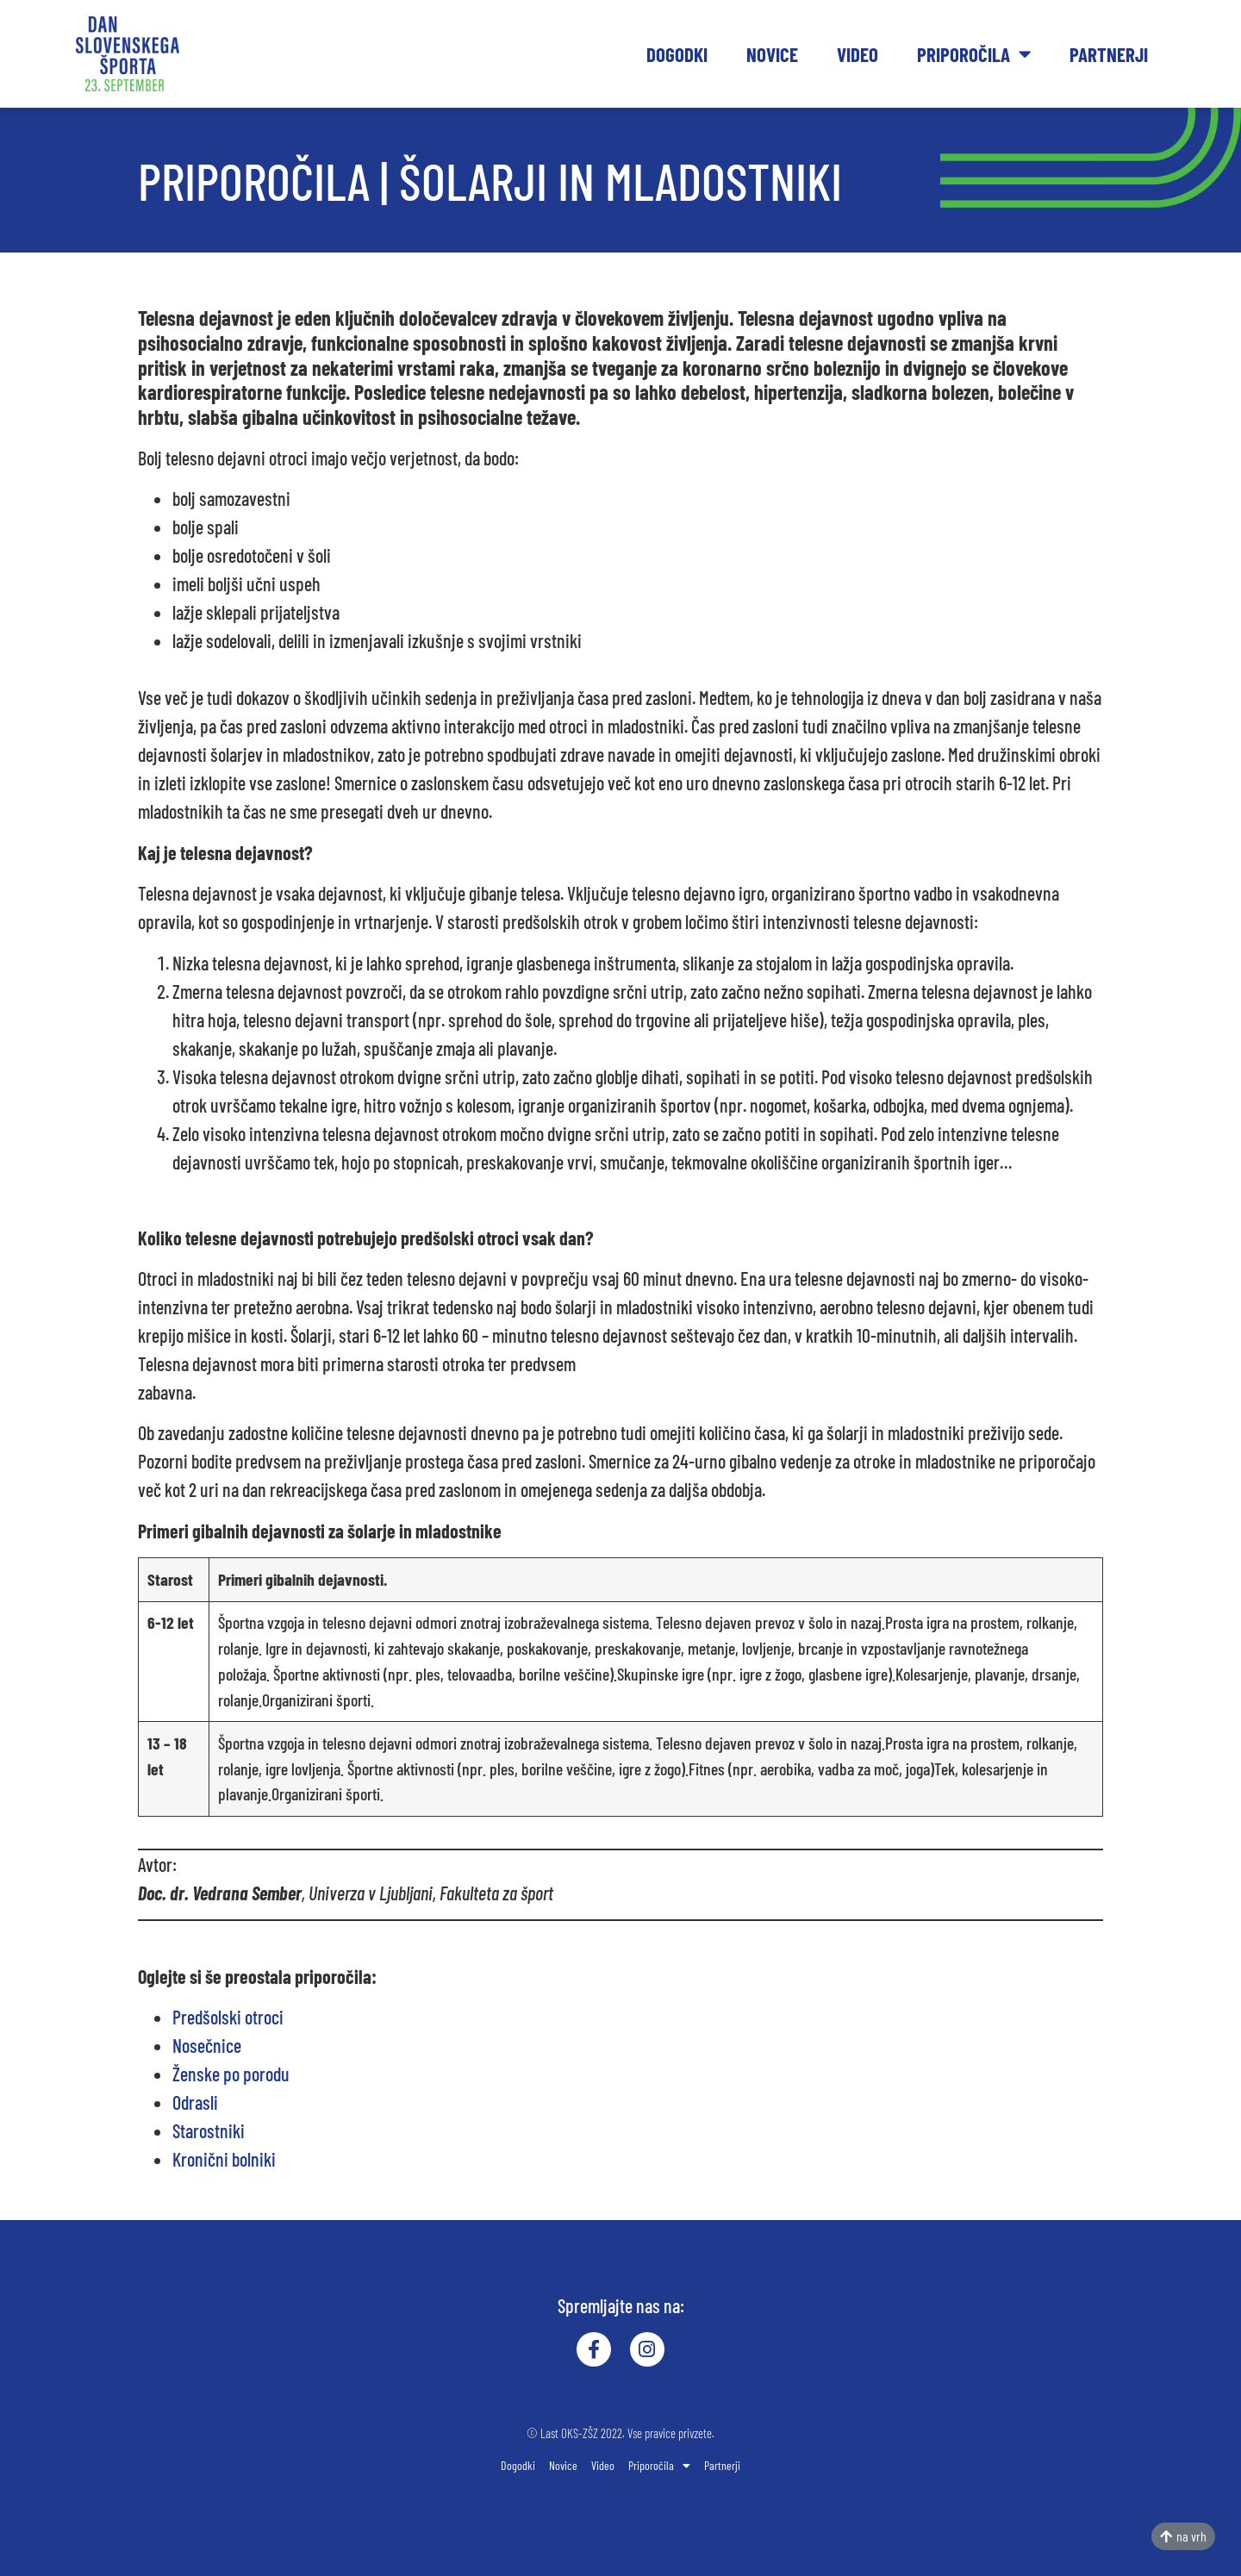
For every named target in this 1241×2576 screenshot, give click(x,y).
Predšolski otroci (228, 2016)
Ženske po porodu (231, 2073)
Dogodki (677, 54)
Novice (772, 54)
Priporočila (974, 53)
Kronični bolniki (224, 2159)
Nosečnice (206, 2045)
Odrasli (195, 2102)
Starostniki (208, 2130)
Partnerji (1109, 54)
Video (857, 54)
